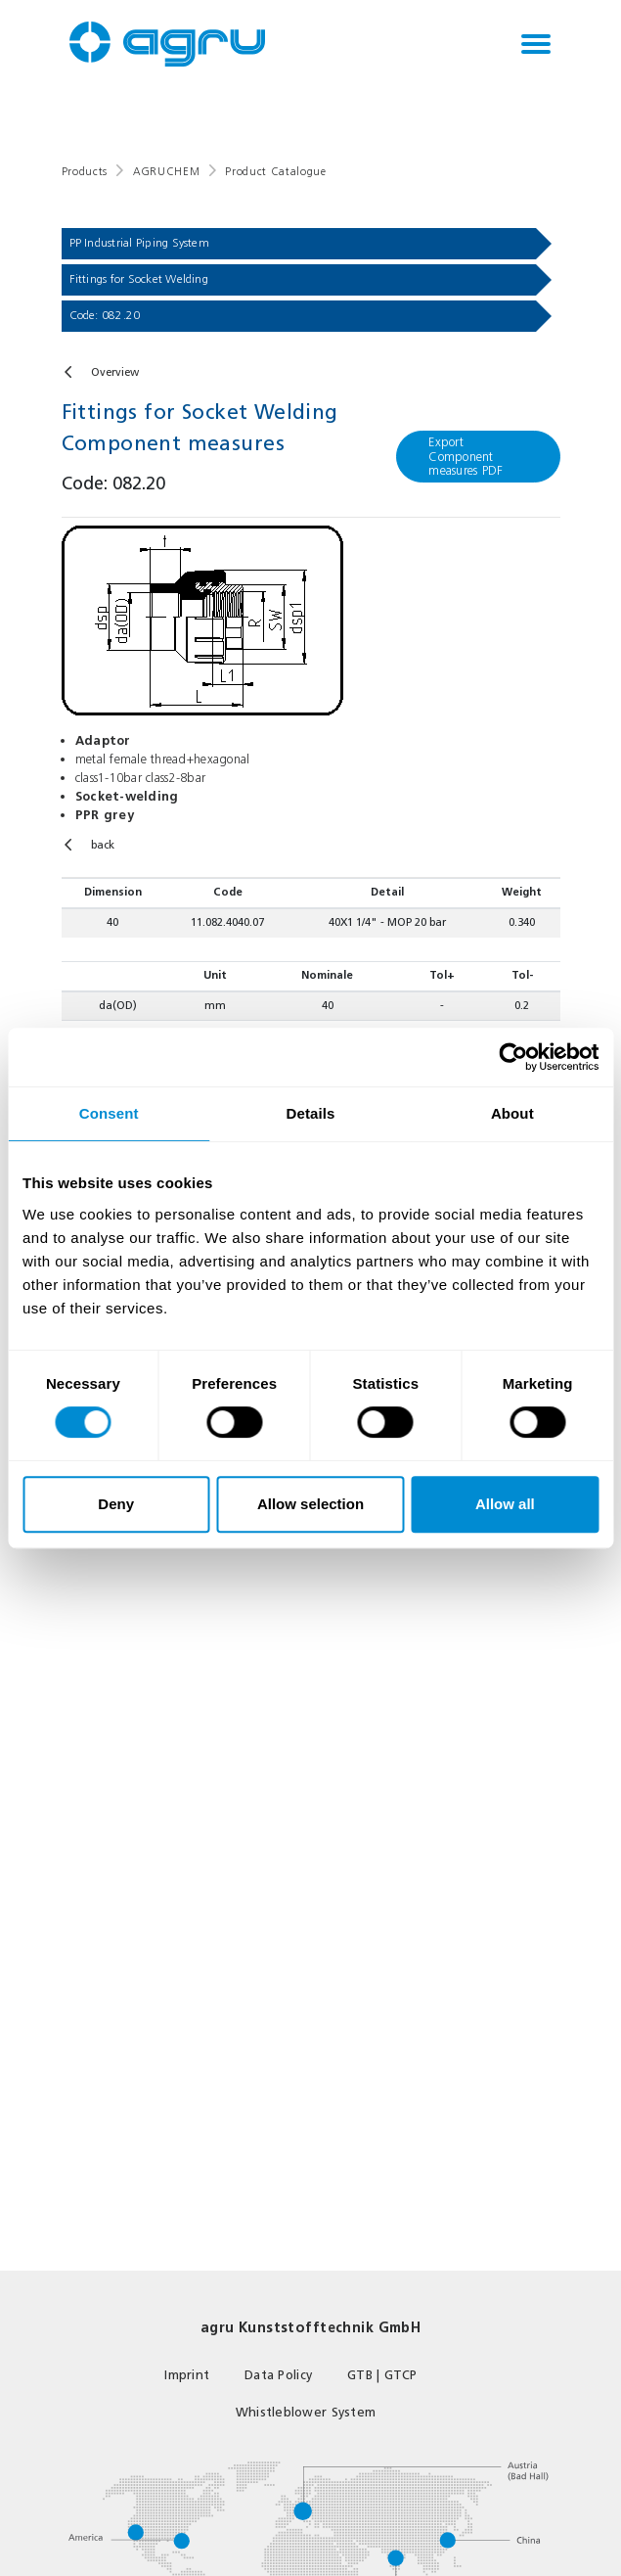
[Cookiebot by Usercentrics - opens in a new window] (513, 1057)
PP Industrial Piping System (139, 243)
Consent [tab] (109, 1113)
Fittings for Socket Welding (138, 279)
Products (85, 171)
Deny (116, 1503)
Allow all (505, 1503)
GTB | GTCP (382, 2375)
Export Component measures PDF (465, 456)
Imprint (186, 2375)
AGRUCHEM (166, 171)
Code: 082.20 (105, 315)
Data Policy (278, 2375)
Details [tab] (311, 1113)
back (102, 845)
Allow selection (310, 1503)
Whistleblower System (306, 2412)
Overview (115, 372)
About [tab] (512, 1113)
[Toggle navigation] (535, 44)
